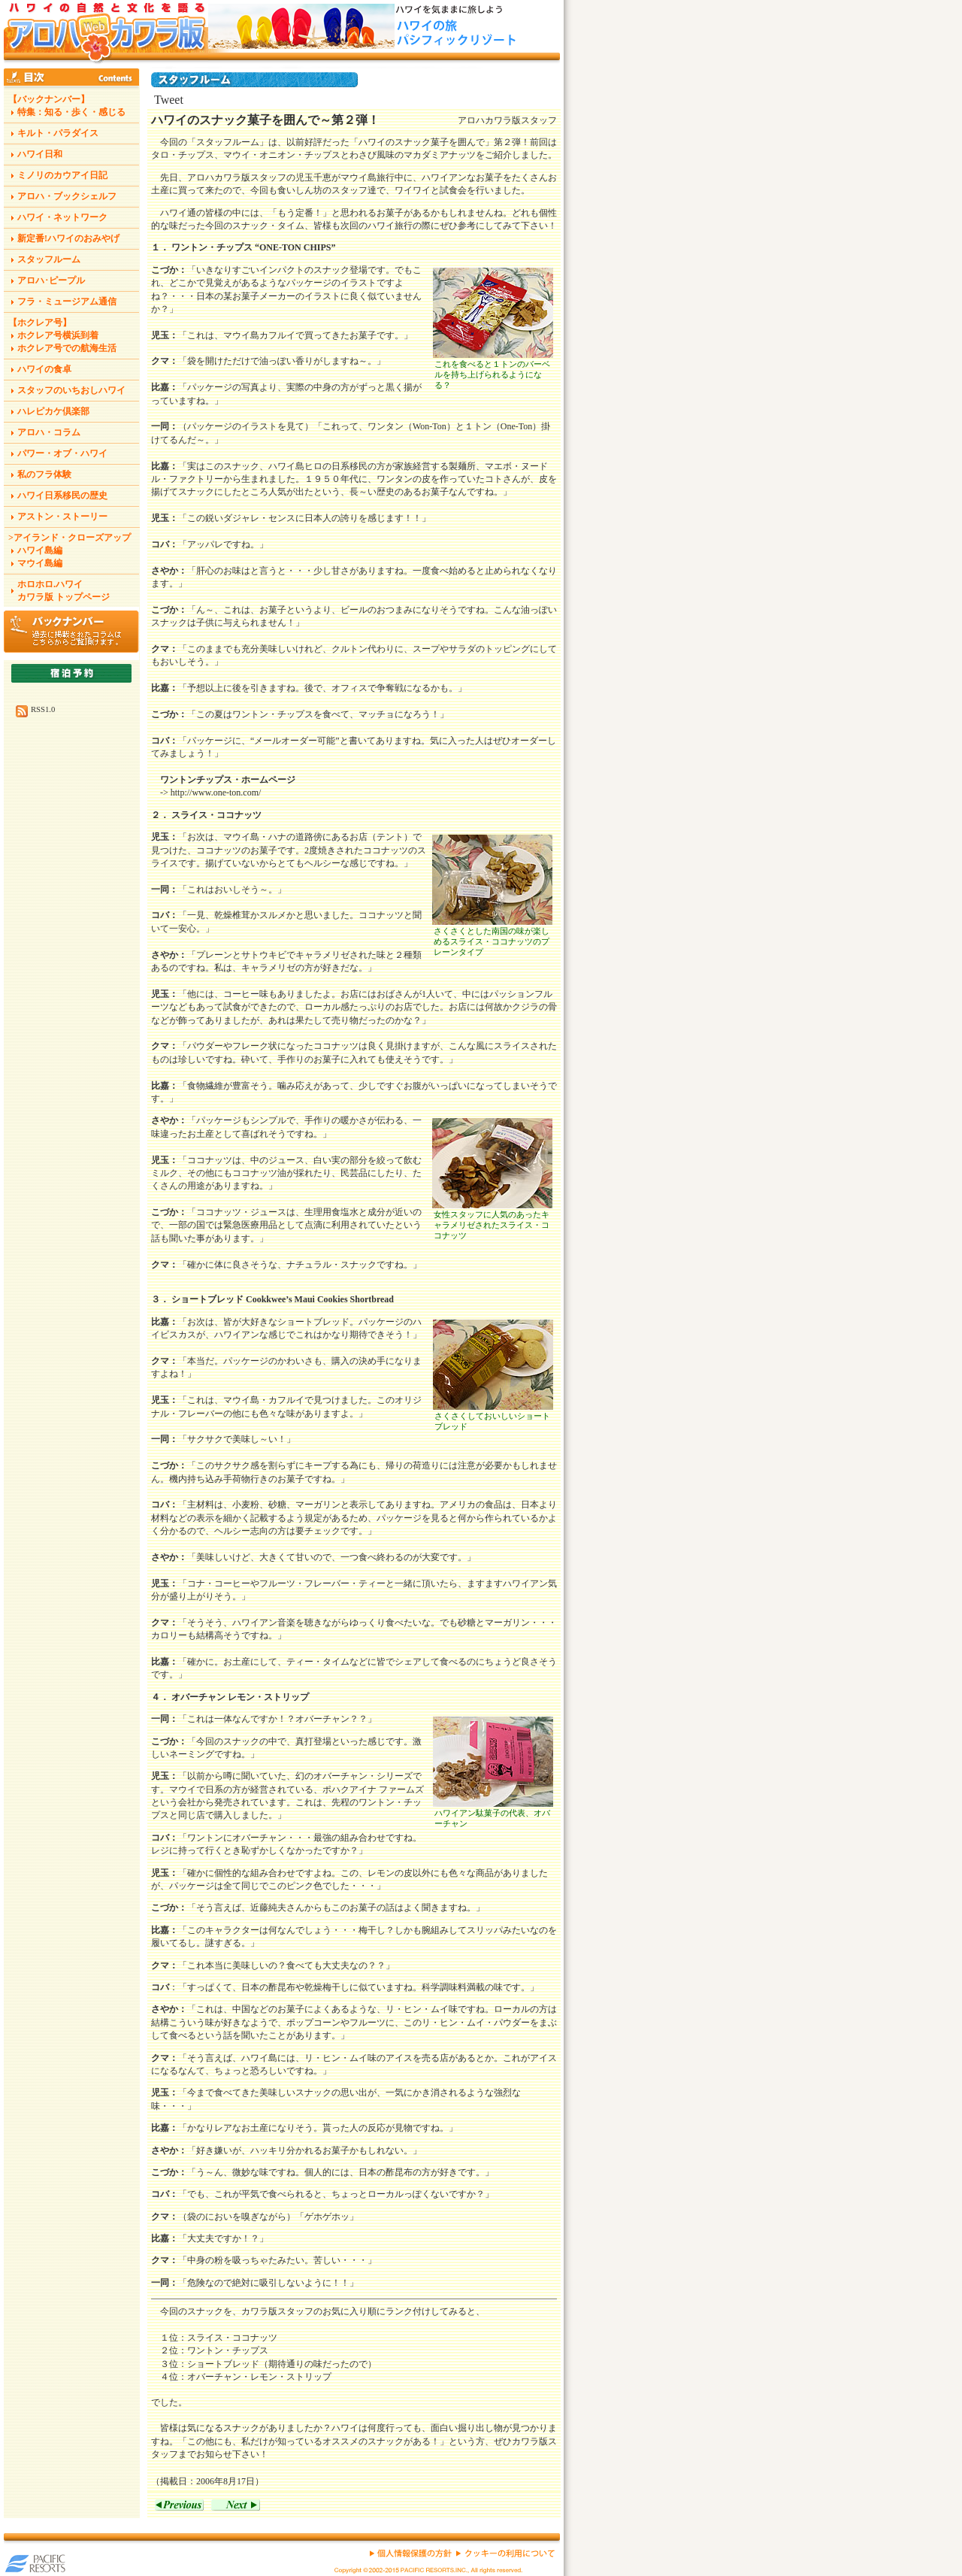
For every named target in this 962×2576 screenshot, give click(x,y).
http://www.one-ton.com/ (216, 792)
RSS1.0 (43, 709)
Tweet (168, 99)
